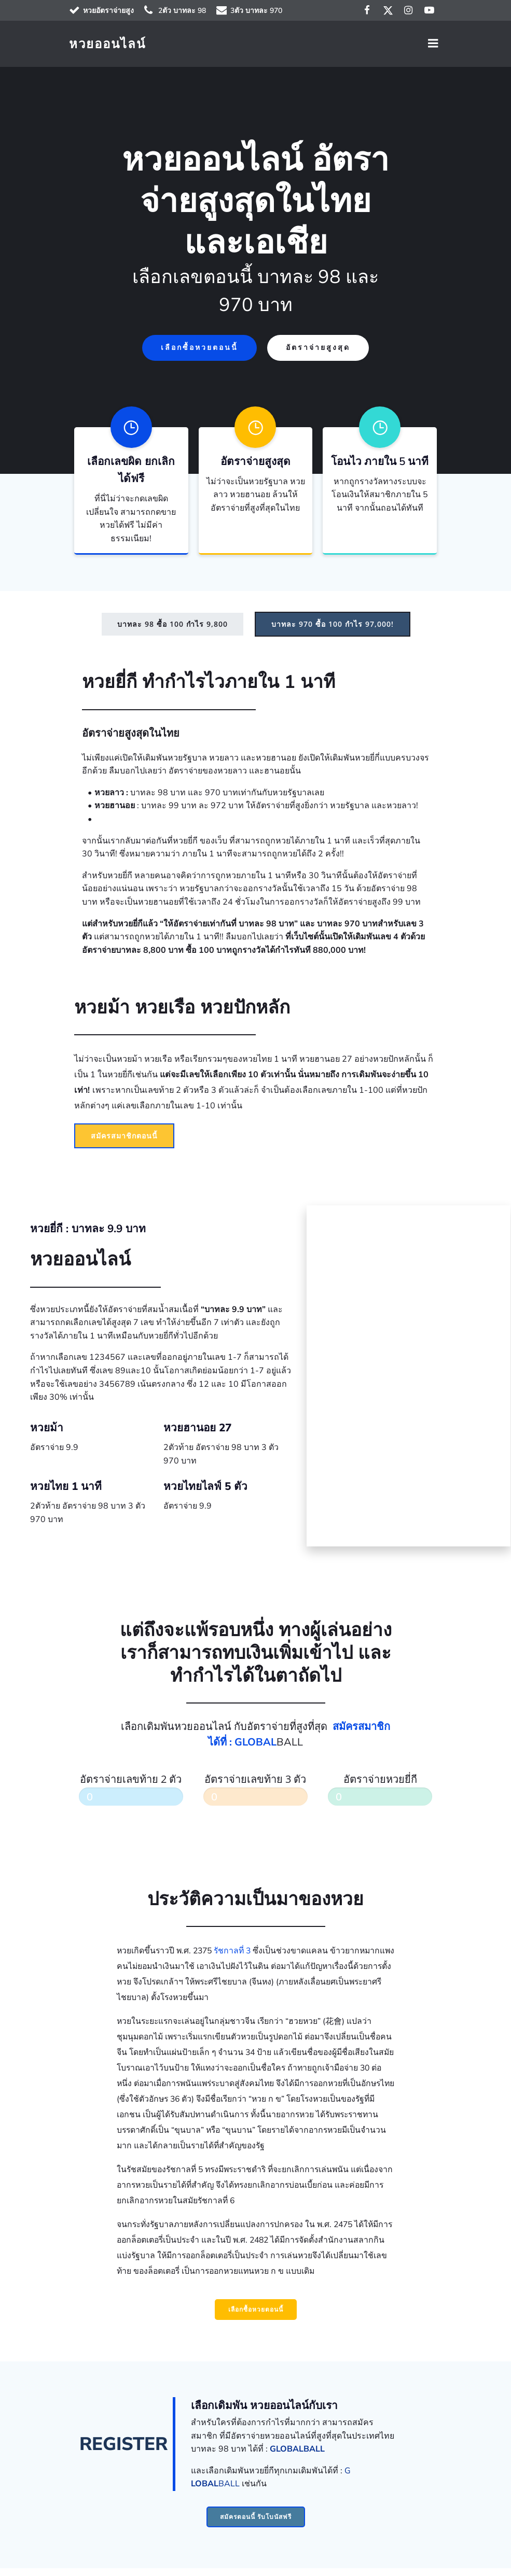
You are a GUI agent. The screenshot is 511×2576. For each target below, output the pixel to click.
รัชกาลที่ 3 (232, 1957)
